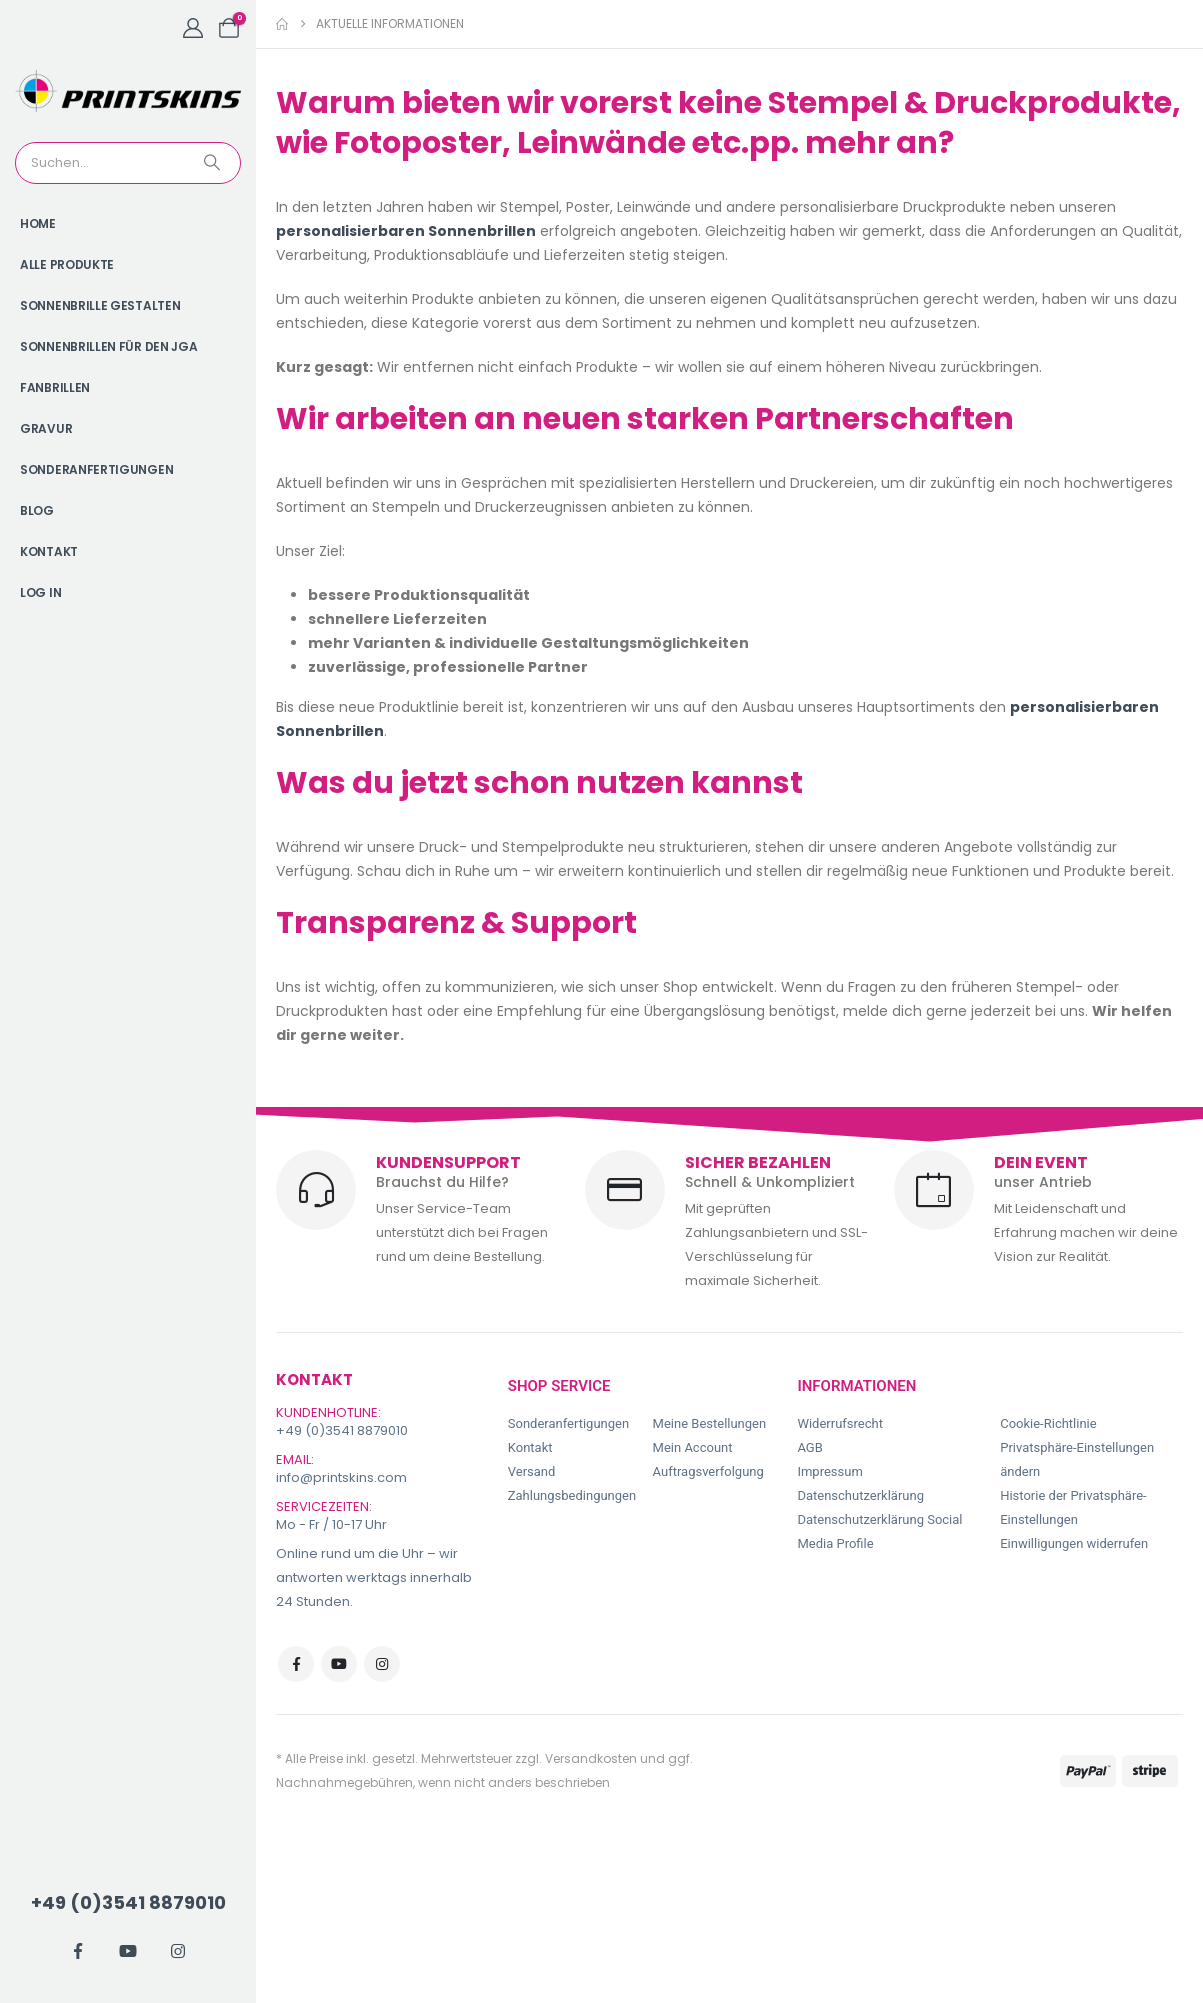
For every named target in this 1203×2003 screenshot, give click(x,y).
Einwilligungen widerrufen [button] (1074, 1543)
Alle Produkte (67, 264)
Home (38, 223)
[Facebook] (78, 1951)
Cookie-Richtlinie (1048, 1423)
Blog (37, 510)
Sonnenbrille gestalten (100, 305)
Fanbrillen (55, 387)
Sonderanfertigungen (96, 469)
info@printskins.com (341, 1477)
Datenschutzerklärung (860, 1495)
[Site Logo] (128, 90)
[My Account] (193, 28)
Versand (532, 1471)
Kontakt (49, 551)
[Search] (214, 163)
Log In (40, 592)
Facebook (296, 1664)
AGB (809, 1447)
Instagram (382, 1664)
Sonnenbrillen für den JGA (109, 346)
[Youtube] (128, 1951)
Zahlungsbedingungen (572, 1495)
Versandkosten (591, 1758)
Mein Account (693, 1447)
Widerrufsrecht (840, 1423)
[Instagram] (178, 1951)
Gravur (46, 428)
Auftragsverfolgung (708, 1471)
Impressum (829, 1471)
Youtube (339, 1664)
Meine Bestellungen (710, 1423)
